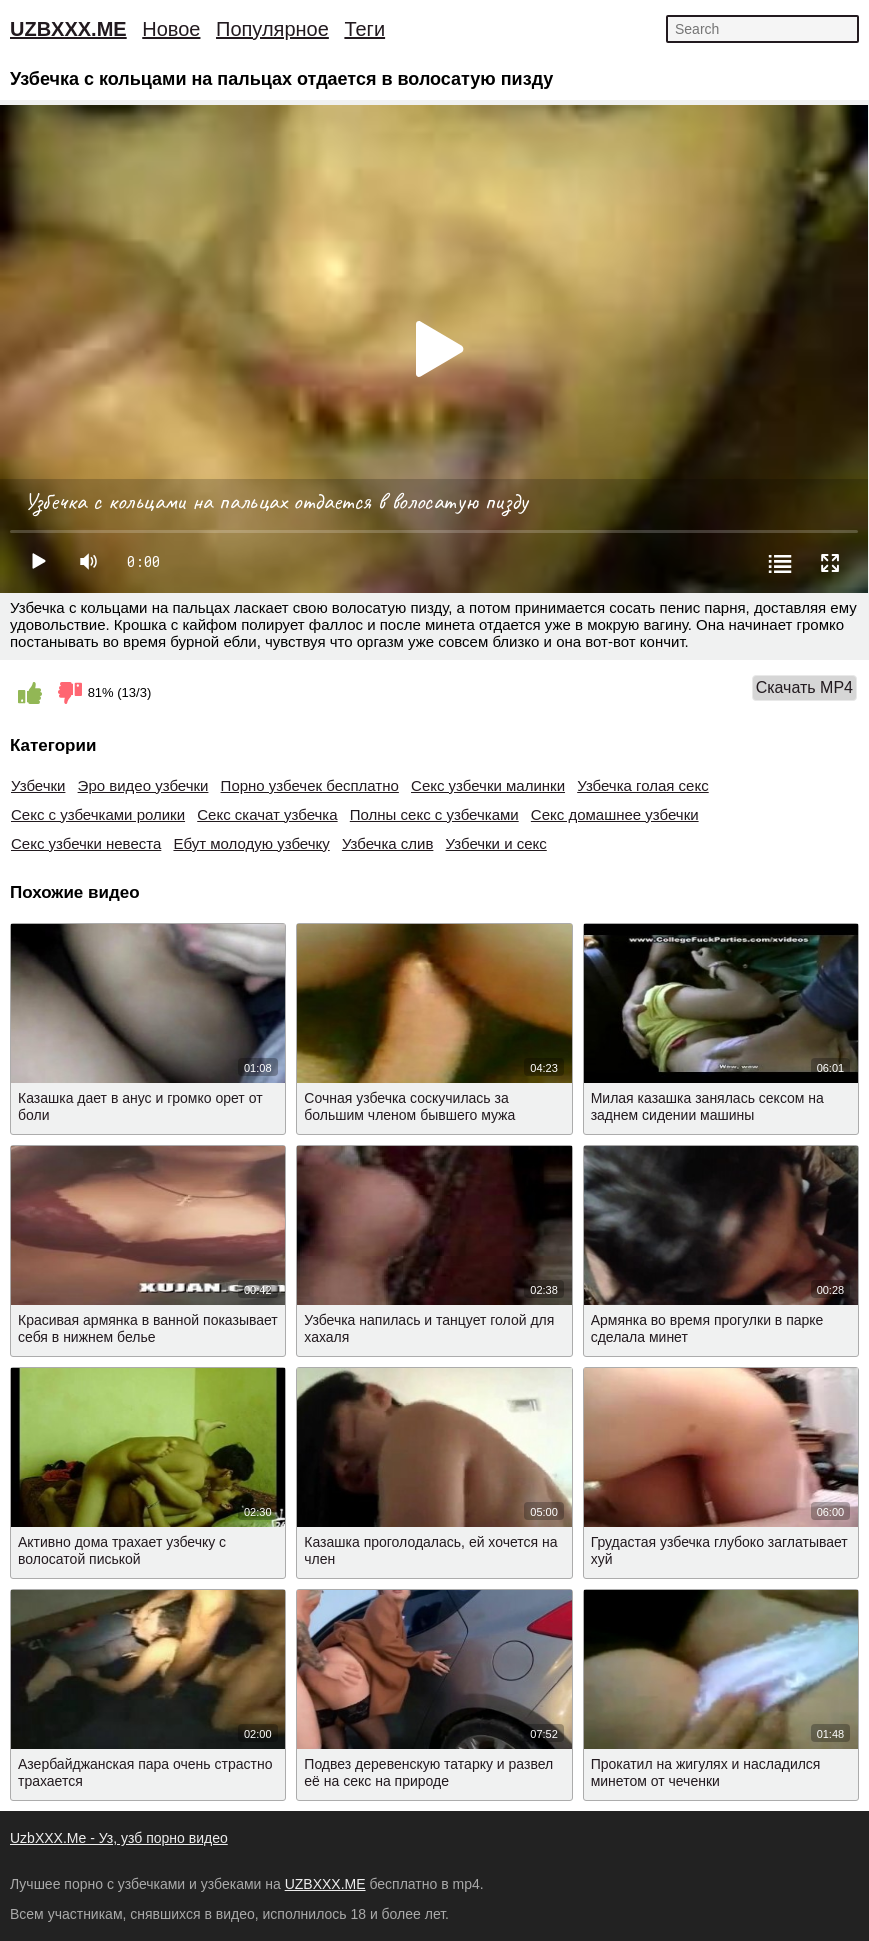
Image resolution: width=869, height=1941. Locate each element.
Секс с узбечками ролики (98, 814)
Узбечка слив (387, 843)
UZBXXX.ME (68, 29)
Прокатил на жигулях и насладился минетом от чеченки (706, 1772)
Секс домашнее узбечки (615, 814)
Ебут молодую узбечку (251, 843)
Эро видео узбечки (143, 785)
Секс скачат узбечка (267, 814)
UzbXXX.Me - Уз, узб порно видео (119, 1838)
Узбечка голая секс (643, 785)
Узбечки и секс (496, 843)
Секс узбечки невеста (86, 843)
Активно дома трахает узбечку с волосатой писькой (122, 1550)
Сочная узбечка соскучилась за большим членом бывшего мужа (409, 1106)
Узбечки (38, 785)
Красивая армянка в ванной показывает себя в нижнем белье (148, 1328)
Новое (171, 29)
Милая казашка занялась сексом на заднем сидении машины (707, 1106)
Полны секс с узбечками (434, 814)
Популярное (272, 29)
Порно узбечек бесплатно (310, 785)
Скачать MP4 (804, 687)
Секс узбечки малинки (488, 785)
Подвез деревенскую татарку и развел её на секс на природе (428, 1772)
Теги (364, 29)
